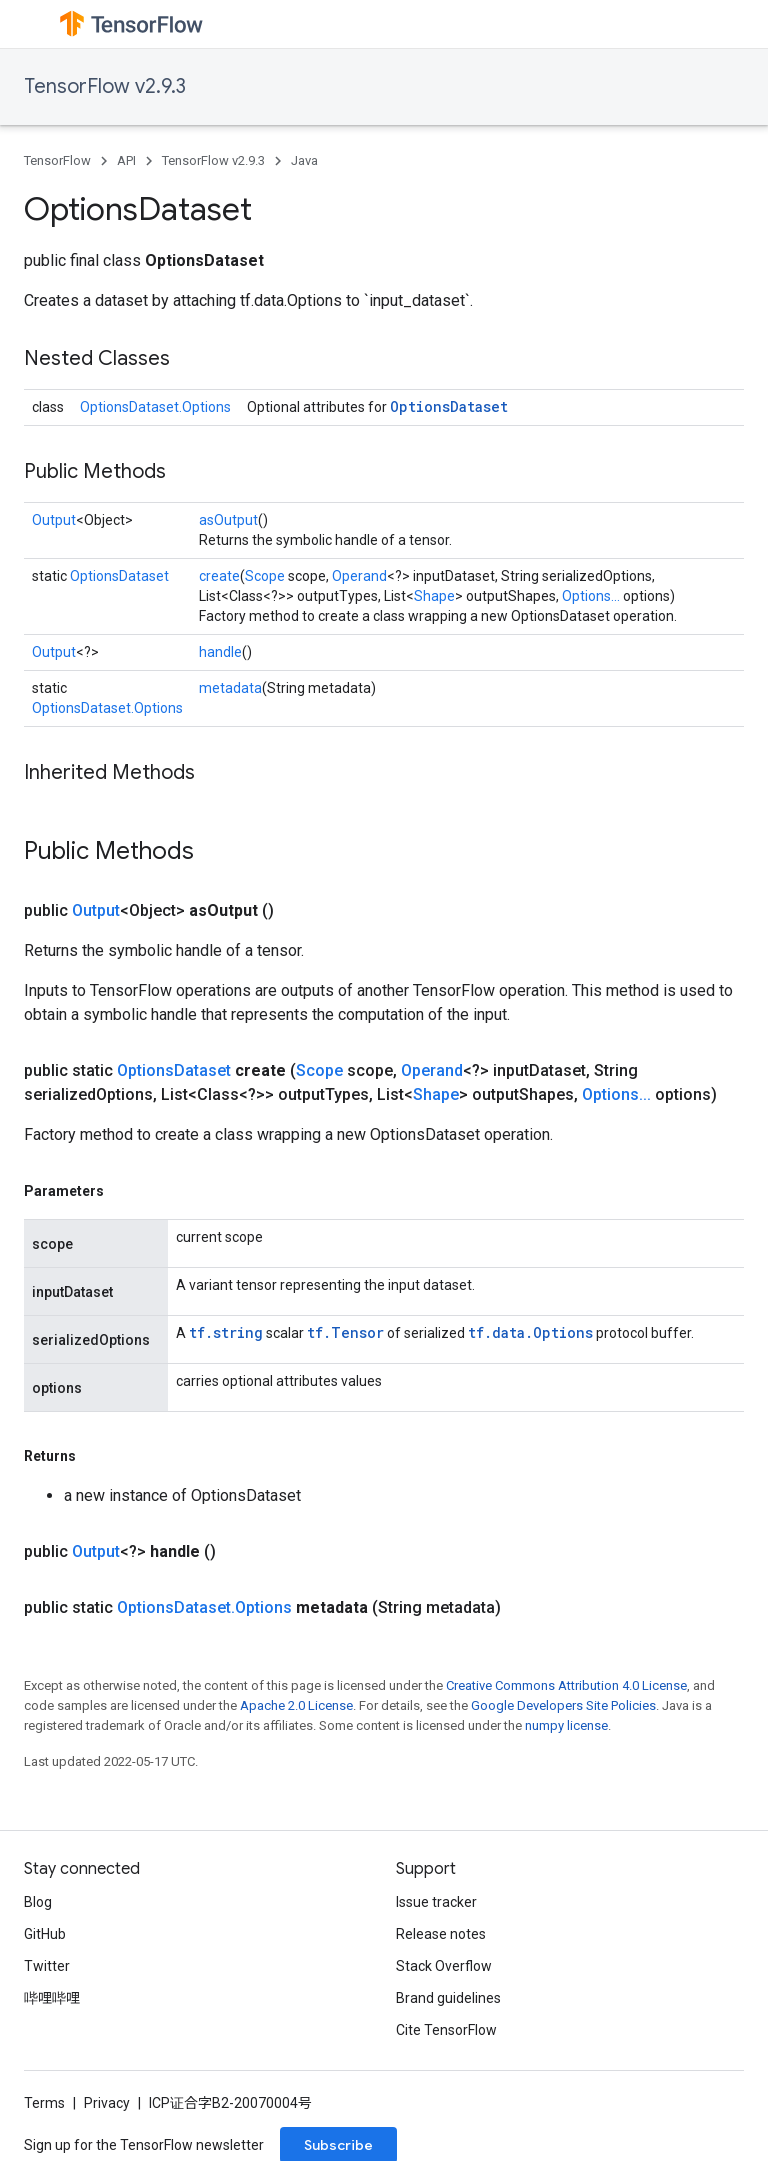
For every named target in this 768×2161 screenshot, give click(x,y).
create (219, 576)
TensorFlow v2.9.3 (105, 86)
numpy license (566, 1725)
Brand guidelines (448, 1998)
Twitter (47, 1966)
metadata (230, 688)
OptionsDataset (449, 406)
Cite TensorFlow (446, 2030)
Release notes (441, 1934)
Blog (38, 1902)
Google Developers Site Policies (563, 1705)
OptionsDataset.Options (155, 407)
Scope (265, 576)
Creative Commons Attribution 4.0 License (566, 1685)
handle (220, 652)
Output (54, 520)
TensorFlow (57, 160)
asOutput (228, 520)
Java (304, 160)
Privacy (107, 2103)
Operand (359, 576)
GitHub (45, 1934)
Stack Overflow (444, 1966)
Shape (434, 596)
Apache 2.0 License (296, 1705)
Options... (591, 596)
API (126, 160)
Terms (44, 2103)
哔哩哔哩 (52, 1998)
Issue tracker (436, 1902)
